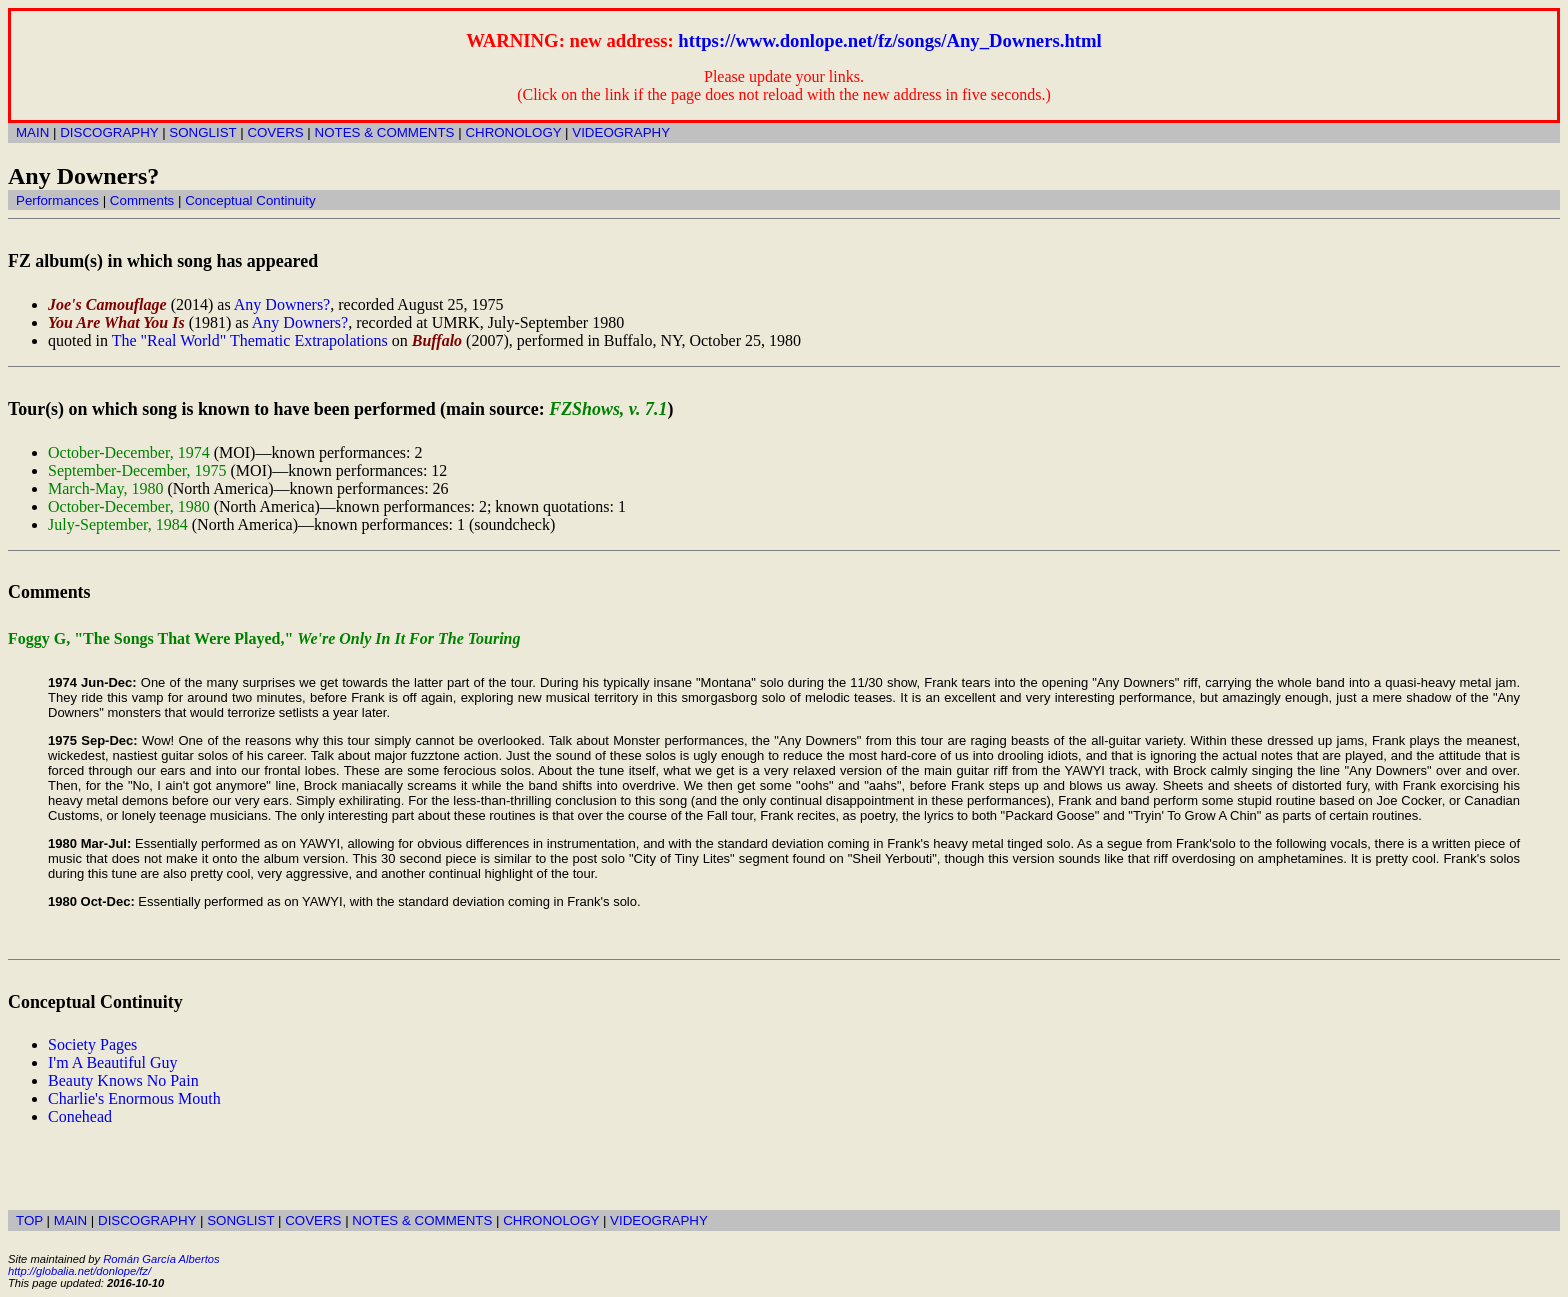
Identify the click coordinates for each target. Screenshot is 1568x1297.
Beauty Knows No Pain (123, 1080)
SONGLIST (202, 132)
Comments (142, 200)
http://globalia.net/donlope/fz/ (79, 1271)
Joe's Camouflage (107, 304)
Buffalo (437, 340)
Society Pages (92, 1044)
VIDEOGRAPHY (621, 132)
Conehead (80, 1116)
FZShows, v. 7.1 (608, 409)
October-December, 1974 (129, 452)
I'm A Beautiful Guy (113, 1062)
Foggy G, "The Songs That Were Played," (264, 638)
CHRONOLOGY (513, 132)
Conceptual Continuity (250, 200)
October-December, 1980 (129, 506)
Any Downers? (282, 304)
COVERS (275, 132)
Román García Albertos (161, 1259)
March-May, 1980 (105, 488)
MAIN (32, 132)
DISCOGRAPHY (109, 132)
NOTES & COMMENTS (385, 132)
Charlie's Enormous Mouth (134, 1098)
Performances (57, 200)
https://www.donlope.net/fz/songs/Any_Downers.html (889, 40)
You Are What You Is (116, 322)
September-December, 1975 (137, 470)
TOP (29, 1220)
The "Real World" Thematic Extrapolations (250, 340)
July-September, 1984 (118, 524)
